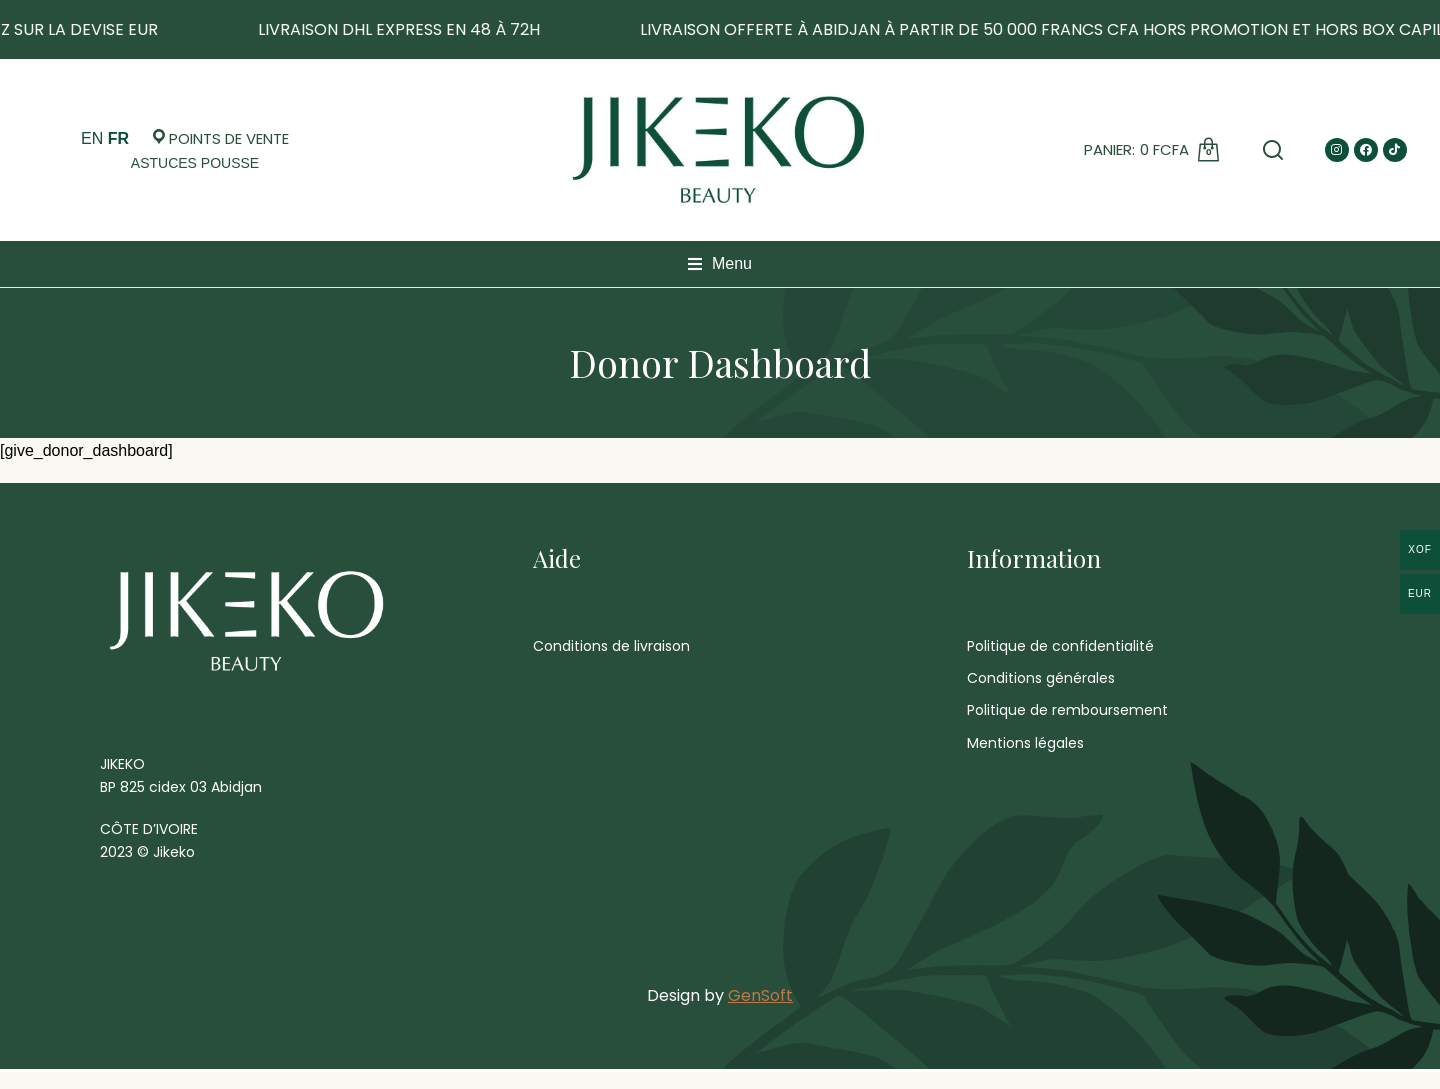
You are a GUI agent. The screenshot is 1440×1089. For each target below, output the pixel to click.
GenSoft (760, 1012)
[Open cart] (195, 163)
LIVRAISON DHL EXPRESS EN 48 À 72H (523, 29)
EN (92, 138)
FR (118, 138)
